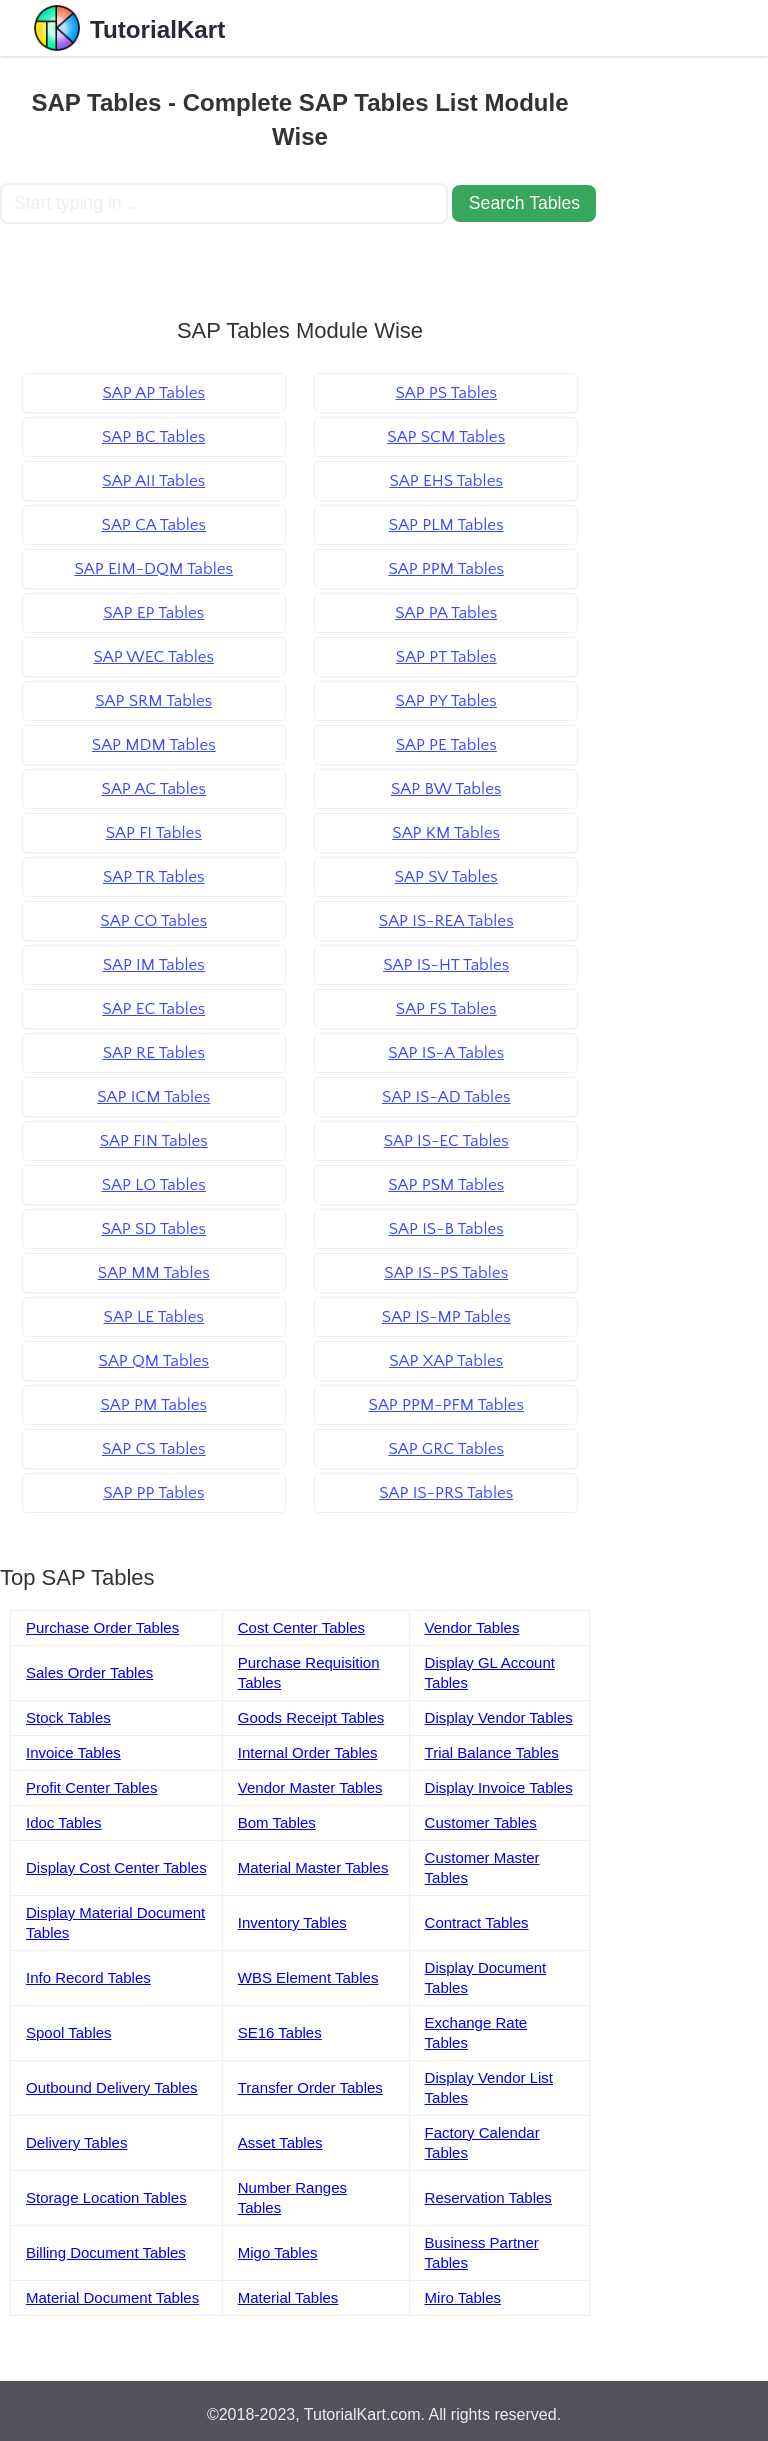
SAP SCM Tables (446, 437)
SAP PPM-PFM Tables (446, 1405)
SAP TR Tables (154, 877)
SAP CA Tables (154, 525)
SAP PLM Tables (446, 525)
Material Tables (288, 2297)
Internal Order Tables (308, 1752)
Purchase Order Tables (102, 1627)
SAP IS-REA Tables (446, 921)
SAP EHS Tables (445, 481)
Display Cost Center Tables (116, 1867)
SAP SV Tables (446, 877)
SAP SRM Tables (153, 701)
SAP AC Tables (154, 789)
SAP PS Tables (446, 393)
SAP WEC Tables (153, 657)
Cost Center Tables (301, 1627)
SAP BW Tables (446, 789)
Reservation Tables (488, 2197)
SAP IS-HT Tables (446, 965)
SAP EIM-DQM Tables (153, 569)
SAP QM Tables (154, 1361)
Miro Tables (463, 2297)
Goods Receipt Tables (311, 1717)
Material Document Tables (112, 2297)
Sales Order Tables (89, 1672)
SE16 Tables (280, 2032)
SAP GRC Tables (446, 1449)
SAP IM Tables (154, 965)
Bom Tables (277, 1822)
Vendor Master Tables (310, 1787)
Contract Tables (477, 1922)
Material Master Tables (313, 1867)
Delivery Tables (76, 2142)
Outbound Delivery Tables (112, 2087)
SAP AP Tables (153, 393)
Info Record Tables (88, 1977)
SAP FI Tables (154, 833)
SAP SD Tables (153, 1229)
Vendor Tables (472, 1627)
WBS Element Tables (308, 1977)
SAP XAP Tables (446, 1361)
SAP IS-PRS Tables (446, 1493)
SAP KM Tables (446, 833)
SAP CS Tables (154, 1449)
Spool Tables (69, 2032)
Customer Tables (481, 1822)
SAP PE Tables (446, 745)
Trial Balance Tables (492, 1752)
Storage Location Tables (106, 2197)
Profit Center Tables (91, 1787)
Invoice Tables (73, 1752)
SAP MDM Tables (154, 745)
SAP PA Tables (446, 613)
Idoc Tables (64, 1822)
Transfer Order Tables (310, 2087)
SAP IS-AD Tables (446, 1097)
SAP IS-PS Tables (446, 1273)
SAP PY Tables (446, 701)
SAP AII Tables (153, 481)
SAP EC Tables (153, 1009)
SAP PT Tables (446, 657)
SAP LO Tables (154, 1185)
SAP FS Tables (446, 1009)
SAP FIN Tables (154, 1141)
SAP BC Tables (154, 437)
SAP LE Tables (154, 1317)
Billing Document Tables (106, 2252)
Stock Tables (68, 1717)
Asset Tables (280, 2142)
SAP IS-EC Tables (446, 1141)
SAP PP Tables (153, 1493)
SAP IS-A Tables (446, 1053)
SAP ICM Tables (153, 1097)
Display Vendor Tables (499, 1717)
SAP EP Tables (153, 613)
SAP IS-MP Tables (446, 1317)
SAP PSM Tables (446, 1185)
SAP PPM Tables (446, 569)
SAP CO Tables (153, 921)
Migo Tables (278, 2252)
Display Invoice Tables (499, 1787)
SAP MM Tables (154, 1273)
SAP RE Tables (154, 1053)
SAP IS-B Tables (446, 1229)
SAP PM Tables (153, 1405)
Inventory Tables (292, 1922)
